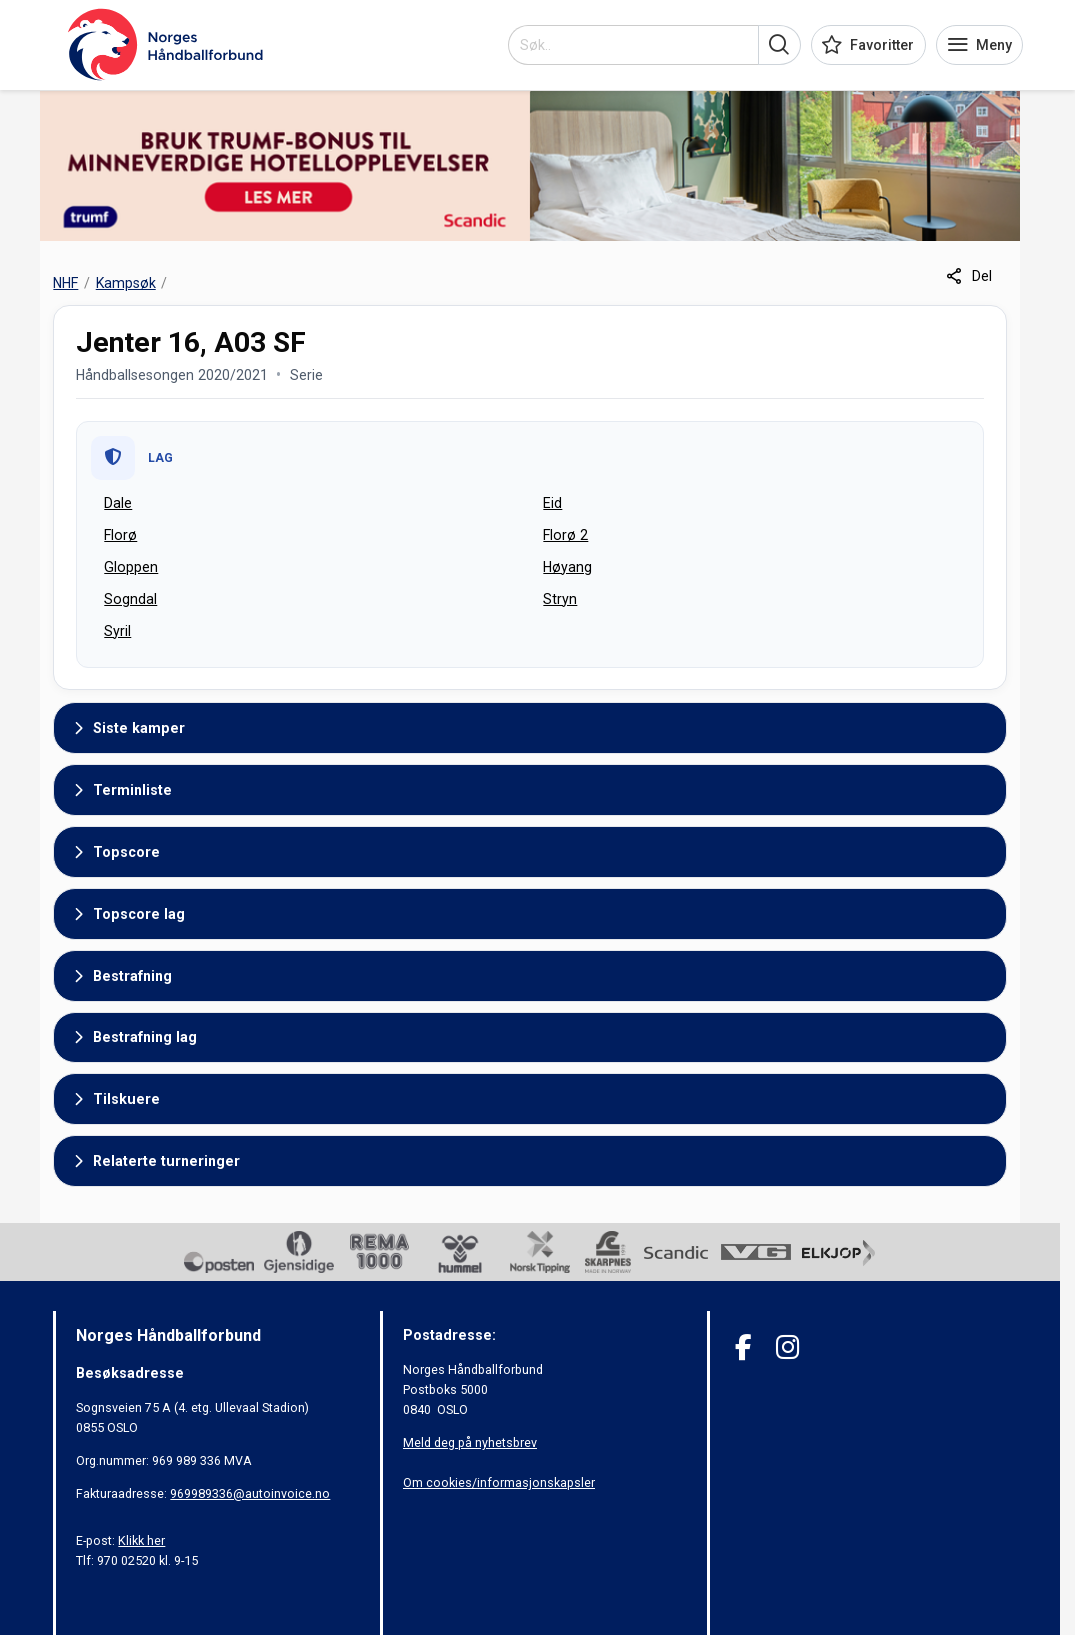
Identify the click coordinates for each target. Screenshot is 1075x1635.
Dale (118, 503)
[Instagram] (787, 1347)
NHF (65, 283)
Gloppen (131, 567)
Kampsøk (126, 283)
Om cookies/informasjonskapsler (499, 1482)
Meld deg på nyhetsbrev (470, 1442)
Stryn (560, 599)
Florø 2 (565, 535)
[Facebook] (743, 1347)
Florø (120, 535)
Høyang (567, 567)
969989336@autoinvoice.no (250, 1493)
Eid (552, 503)
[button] (779, 45)
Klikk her (141, 1540)
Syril (117, 631)
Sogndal (130, 599)
